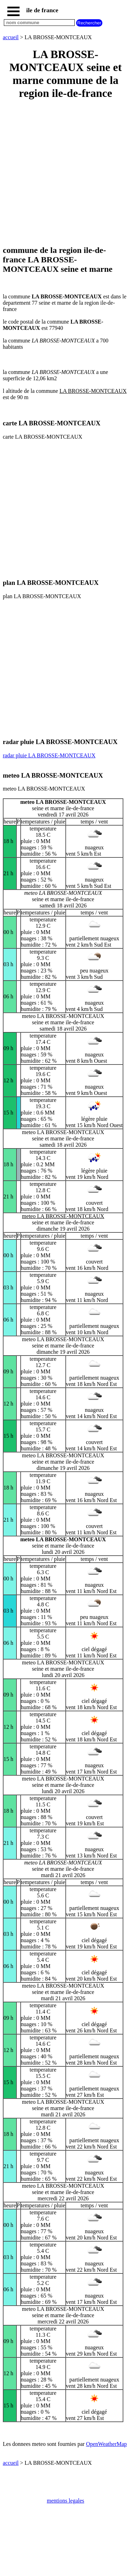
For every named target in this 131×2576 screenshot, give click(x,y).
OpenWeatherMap (106, 2444)
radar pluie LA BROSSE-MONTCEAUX (49, 755)
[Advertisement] (65, 173)
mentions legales (65, 2501)
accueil (11, 37)
